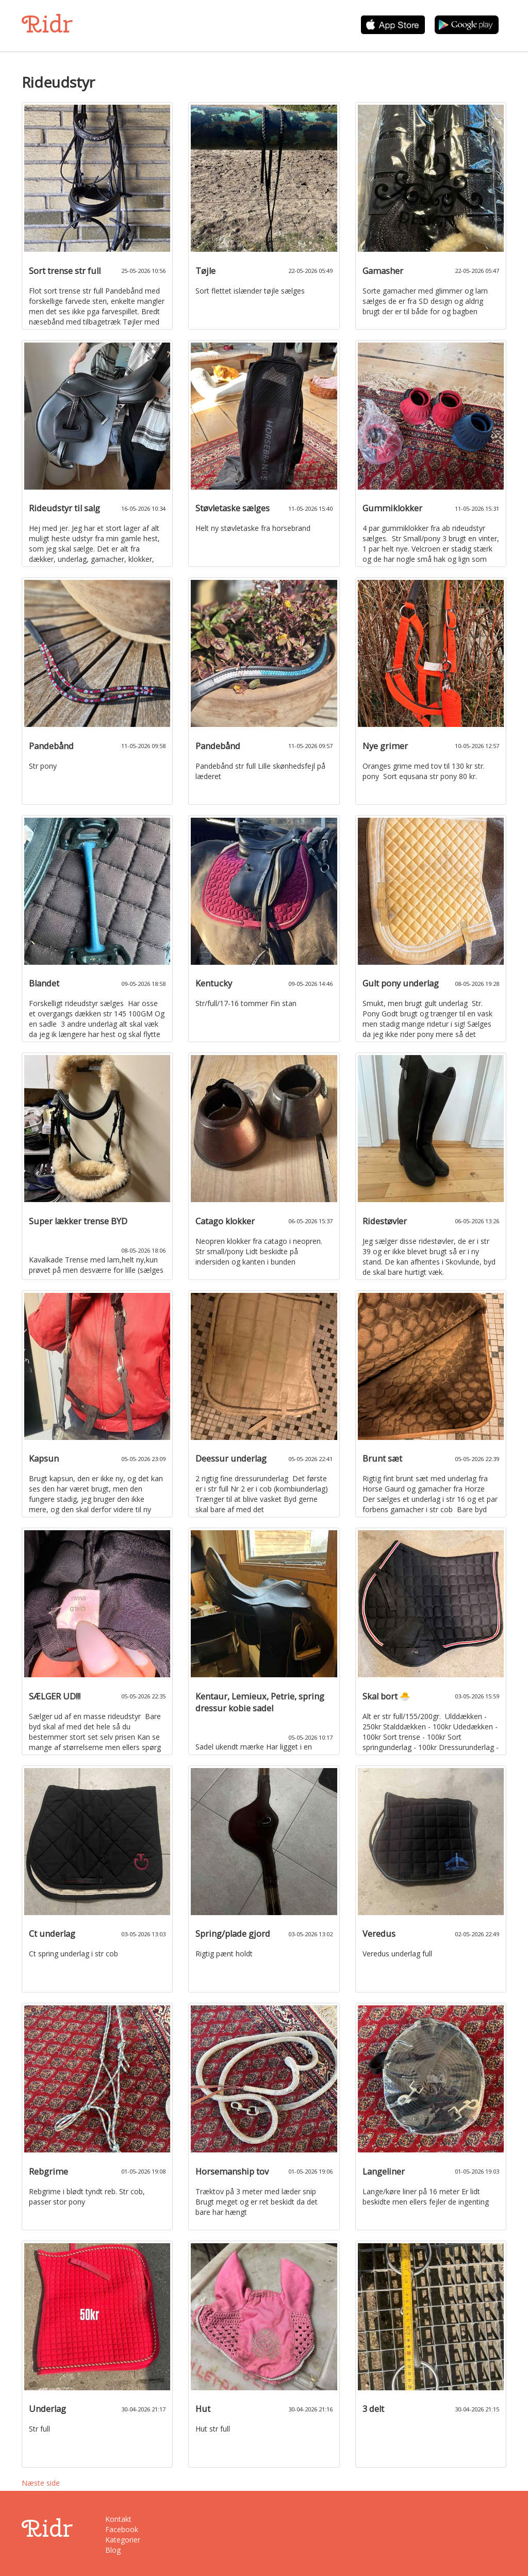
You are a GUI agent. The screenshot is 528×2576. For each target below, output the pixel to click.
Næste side (41, 2483)
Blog (113, 2550)
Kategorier (122, 2540)
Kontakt (118, 2519)
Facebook (121, 2529)
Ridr (47, 24)
